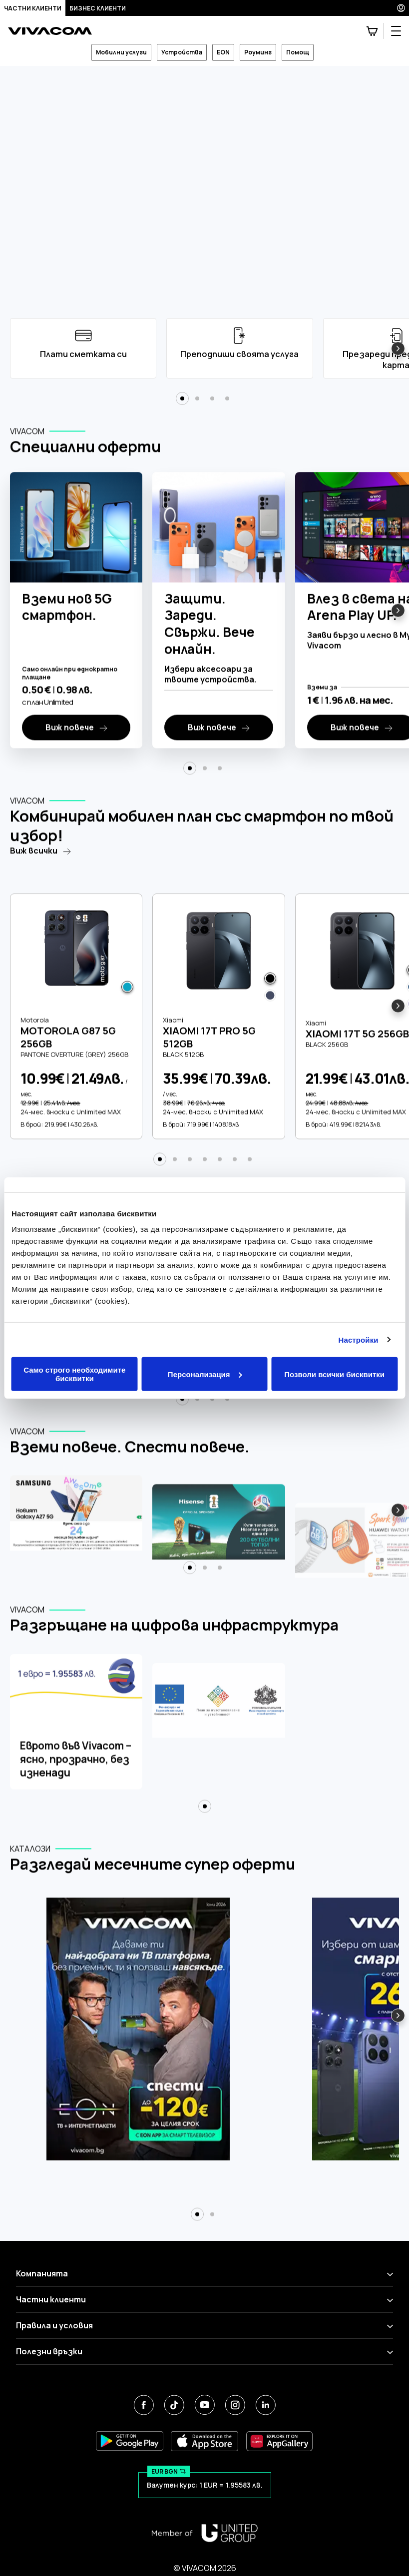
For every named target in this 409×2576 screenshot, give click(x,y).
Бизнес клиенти (97, 8)
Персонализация (205, 1374)
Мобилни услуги (121, 52)
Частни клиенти (32, 8)
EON (223, 52)
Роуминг (258, 52)
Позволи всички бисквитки (334, 1374)
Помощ (297, 52)
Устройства (181, 52)
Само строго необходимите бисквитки (74, 1374)
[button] (398, 349)
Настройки (359, 1339)
